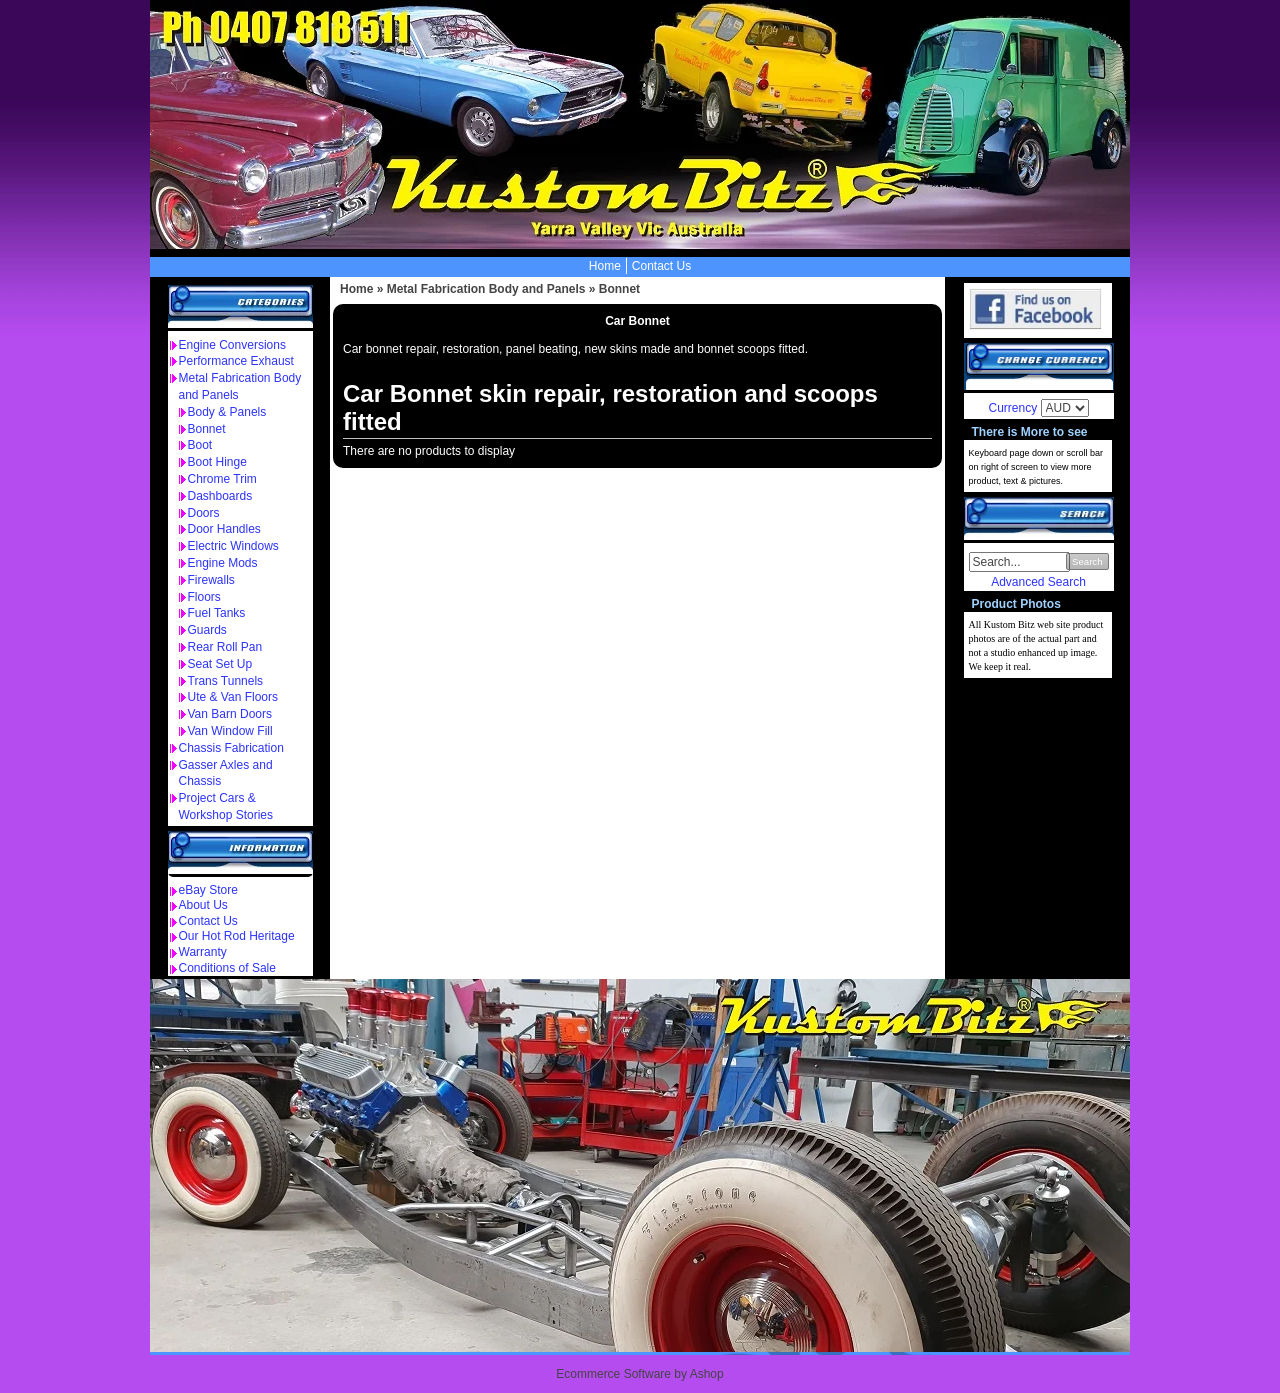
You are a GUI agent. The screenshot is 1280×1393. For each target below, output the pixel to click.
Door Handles (224, 529)
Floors (204, 597)
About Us (203, 905)
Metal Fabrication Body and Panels (486, 289)
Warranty (203, 952)
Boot (200, 445)
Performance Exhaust (236, 361)
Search (1087, 561)
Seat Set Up (220, 664)
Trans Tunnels (226, 681)
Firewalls (211, 580)
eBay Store (208, 890)
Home (605, 266)
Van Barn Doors (230, 714)
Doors (204, 513)
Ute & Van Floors (233, 697)
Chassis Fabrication (231, 748)
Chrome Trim (222, 479)
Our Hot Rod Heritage (237, 936)
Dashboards (220, 496)
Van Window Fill (230, 731)
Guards (207, 630)
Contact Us (661, 266)
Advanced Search (1038, 582)
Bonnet (207, 429)
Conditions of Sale (227, 968)
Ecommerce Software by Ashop (639, 1374)
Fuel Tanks (217, 613)
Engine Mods (223, 563)
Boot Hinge (217, 462)
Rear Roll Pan (225, 647)
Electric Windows (233, 546)
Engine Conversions (232, 345)
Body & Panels (227, 412)
